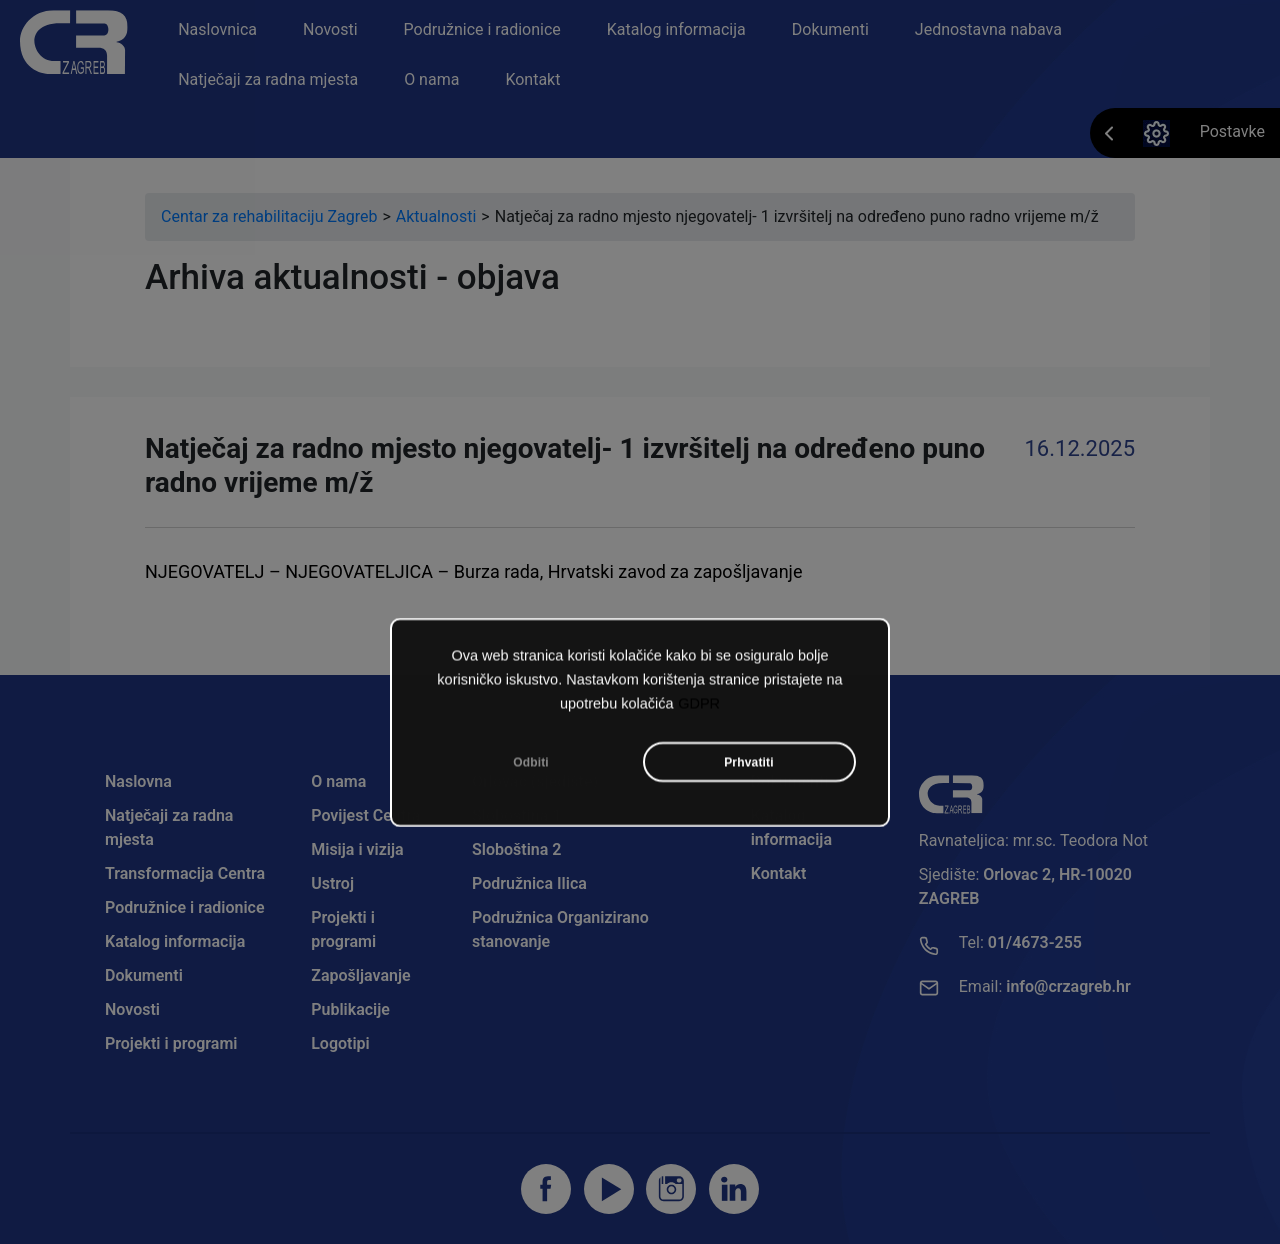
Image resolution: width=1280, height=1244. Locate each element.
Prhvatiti (749, 769)
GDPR (699, 710)
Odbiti (531, 769)
